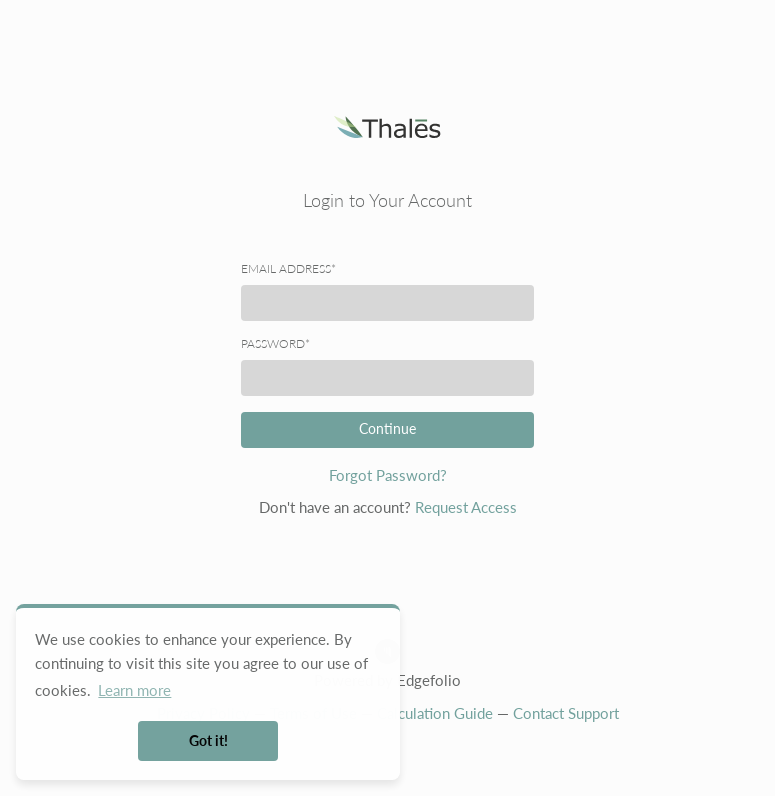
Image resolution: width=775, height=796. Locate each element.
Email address (288, 269)
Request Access (466, 507)
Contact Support (566, 713)
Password (275, 344)
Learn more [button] (134, 690)
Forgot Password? (388, 475)
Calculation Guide (435, 713)
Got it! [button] (208, 740)
